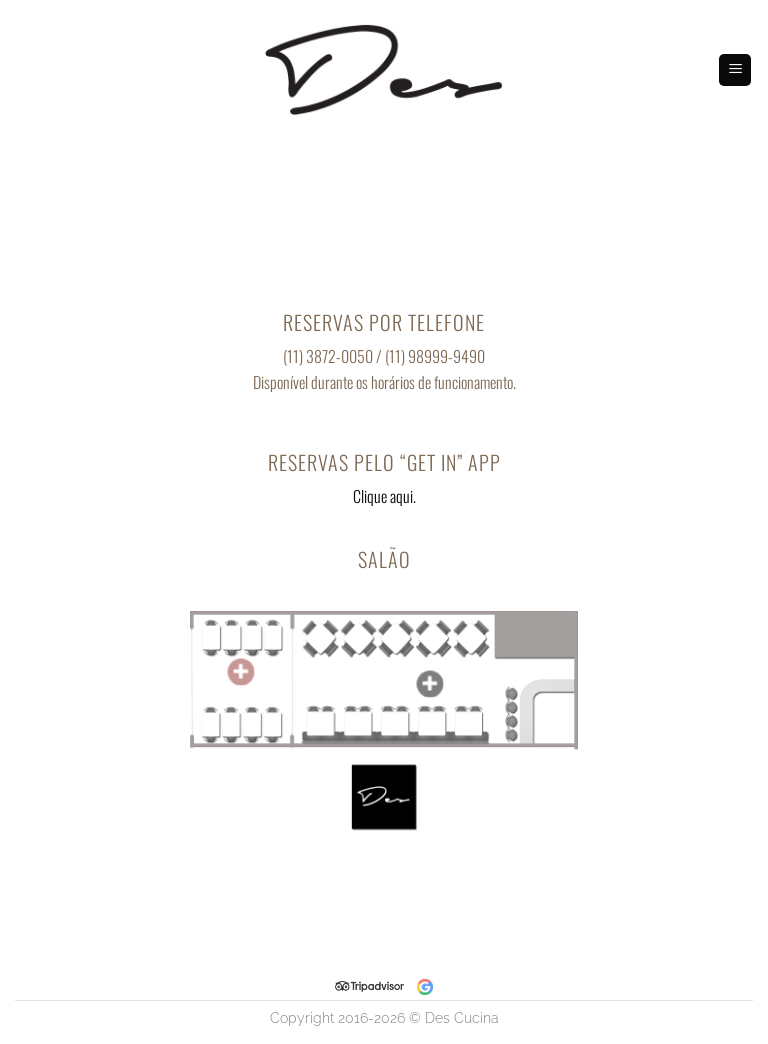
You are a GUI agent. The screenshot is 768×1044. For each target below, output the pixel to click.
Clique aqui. (384, 496)
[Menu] (735, 70)
